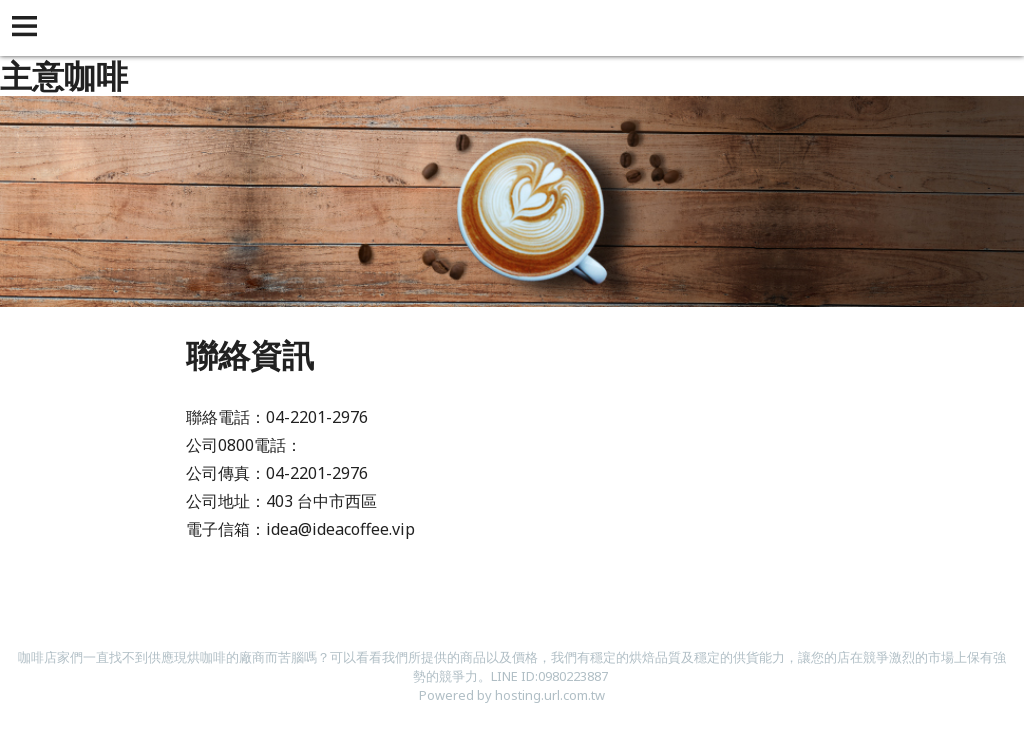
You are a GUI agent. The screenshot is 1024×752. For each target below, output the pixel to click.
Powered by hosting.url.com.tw (512, 695)
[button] (28, 28)
